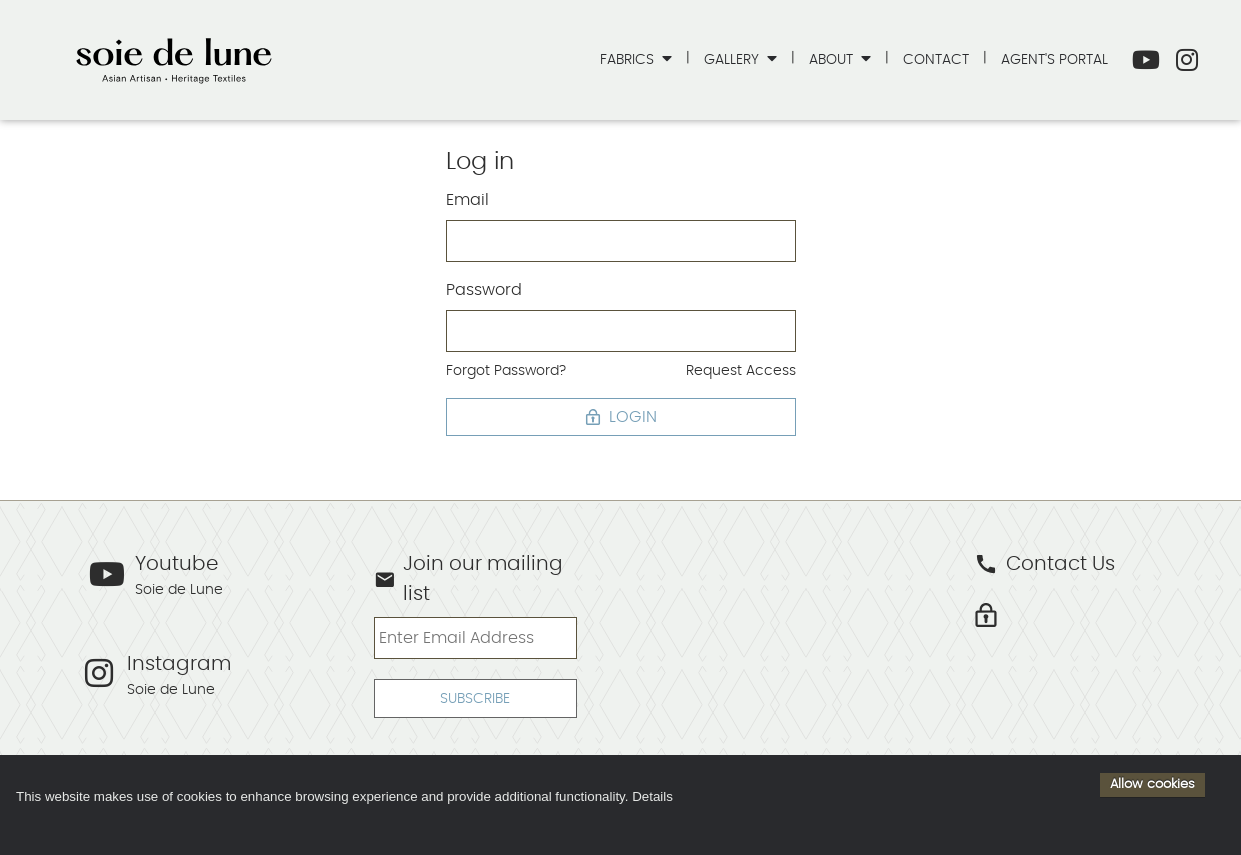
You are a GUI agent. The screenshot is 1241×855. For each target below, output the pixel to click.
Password (484, 290)
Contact (936, 59)
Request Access (741, 370)
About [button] (833, 59)
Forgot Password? (506, 370)
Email (467, 200)
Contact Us (1044, 564)
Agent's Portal (1054, 59)
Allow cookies (1152, 784)
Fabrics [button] (629, 59)
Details (652, 796)
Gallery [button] (733, 59)
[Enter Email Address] (475, 638)
